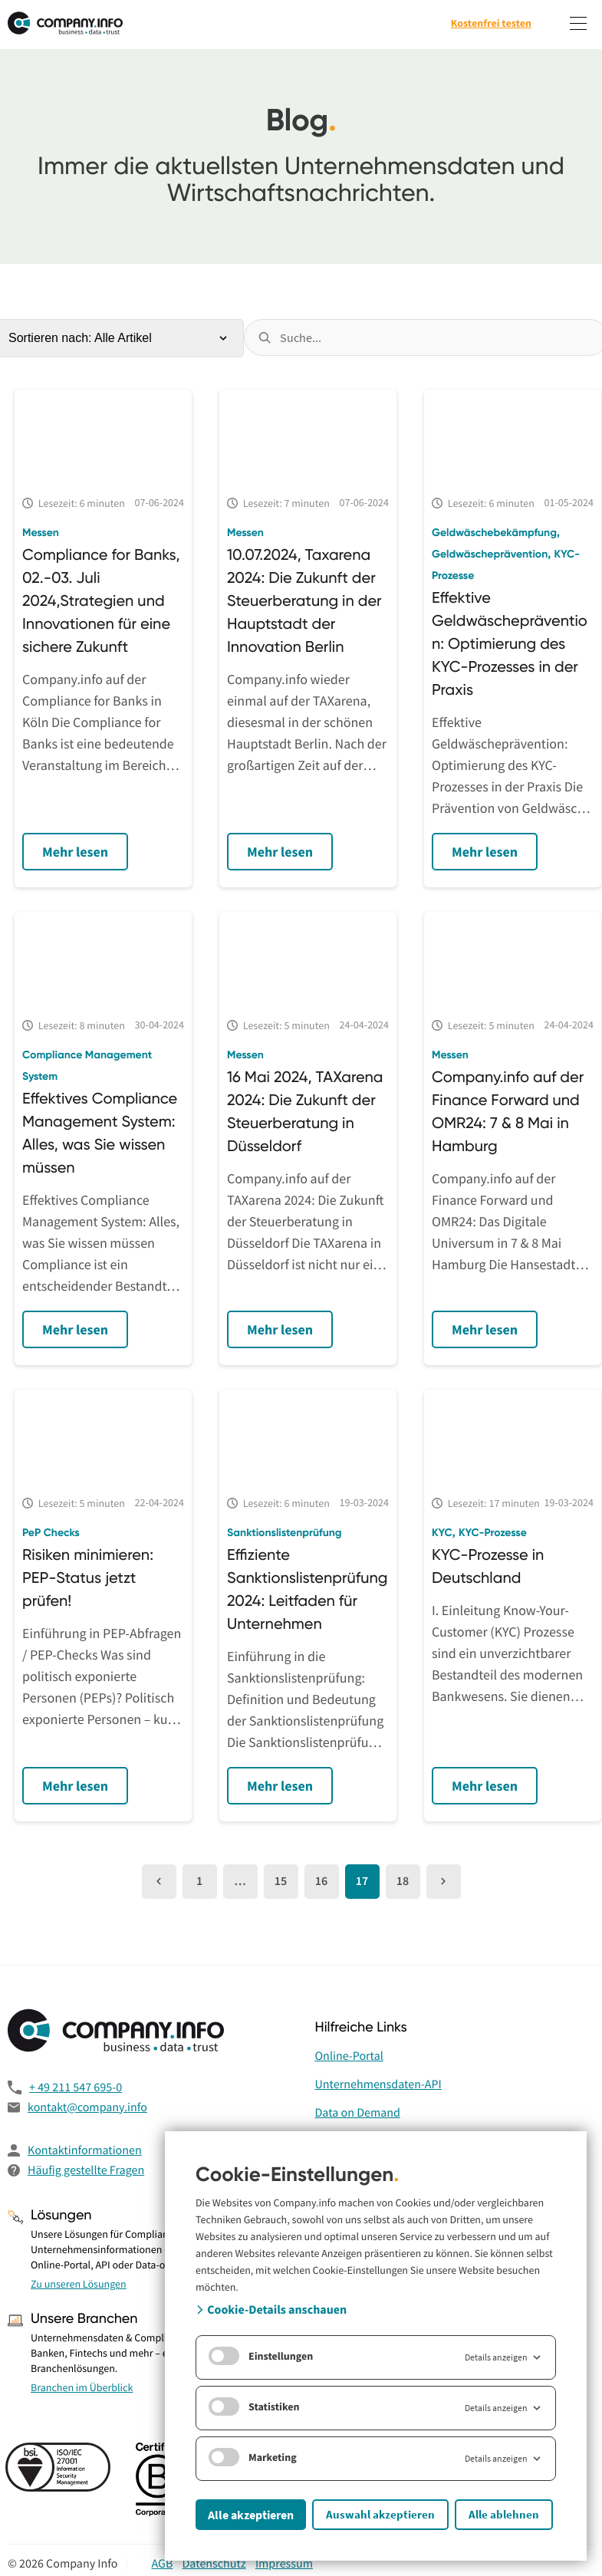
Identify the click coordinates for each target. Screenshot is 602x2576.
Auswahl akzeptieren (380, 2514)
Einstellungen (261, 2356)
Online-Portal (349, 2056)
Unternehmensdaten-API (378, 2084)
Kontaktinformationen (85, 2150)
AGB (162, 2564)
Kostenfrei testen (491, 23)
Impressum (284, 2564)
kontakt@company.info (87, 2107)
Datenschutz (214, 2564)
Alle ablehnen (504, 2514)
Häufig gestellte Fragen (86, 2170)
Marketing (253, 2457)
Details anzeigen (504, 2357)
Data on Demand (357, 2112)
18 (402, 1881)
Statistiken (254, 2406)
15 (281, 1881)
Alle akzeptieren (251, 2514)
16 (321, 1881)
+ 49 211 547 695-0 (75, 2087)
